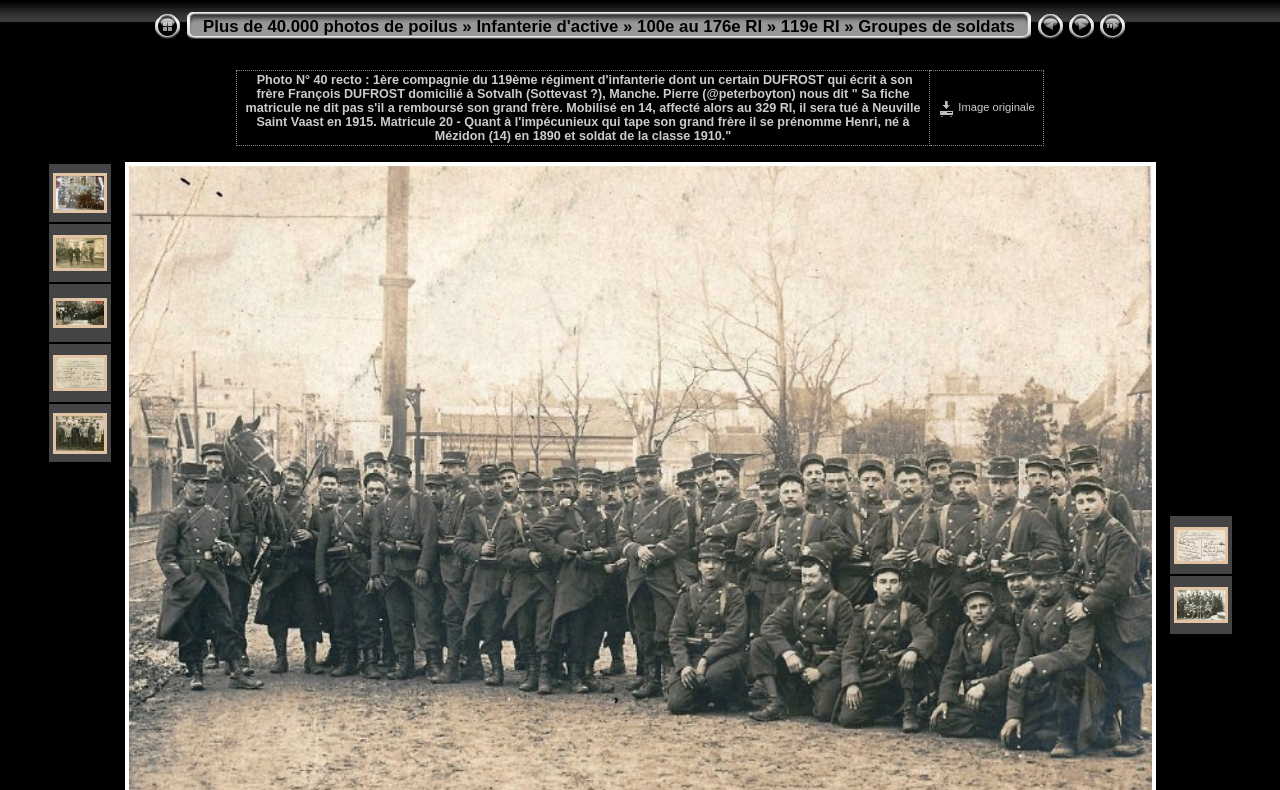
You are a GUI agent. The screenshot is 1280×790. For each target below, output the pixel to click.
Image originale (986, 107)
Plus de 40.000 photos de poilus (330, 26)
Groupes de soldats (936, 26)
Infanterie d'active (547, 26)
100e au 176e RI (699, 26)
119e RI (810, 26)
